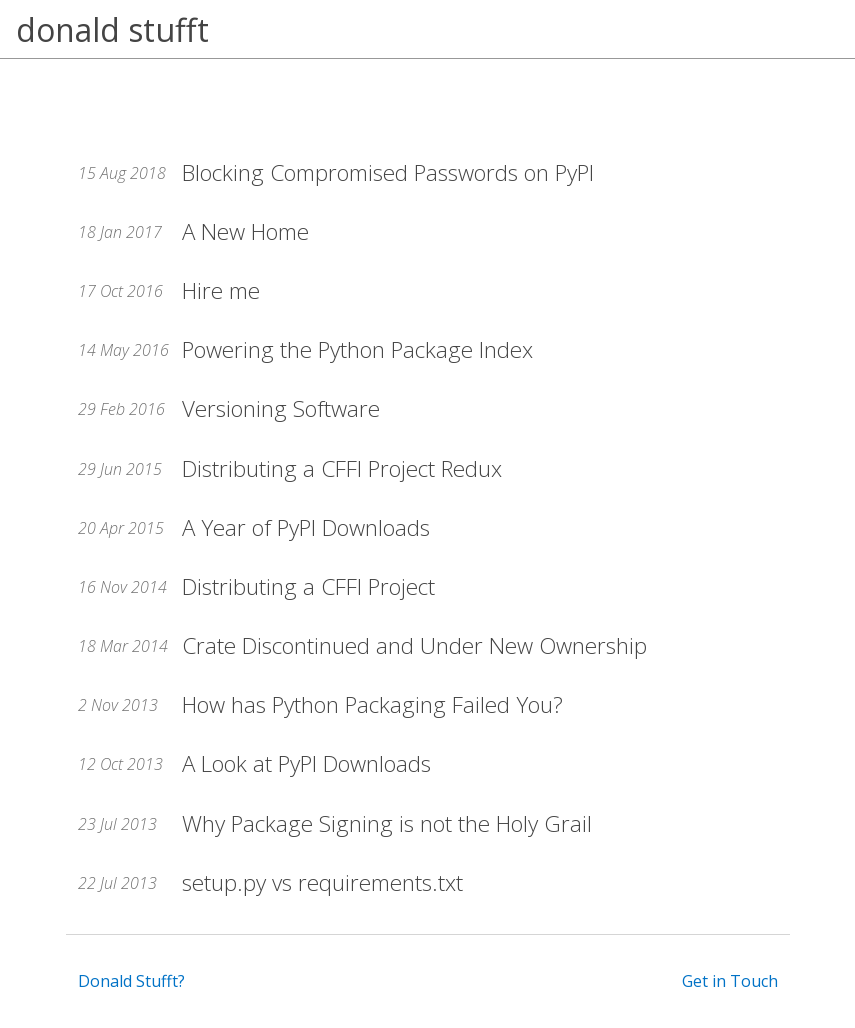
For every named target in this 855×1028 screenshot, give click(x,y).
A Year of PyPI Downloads (306, 527)
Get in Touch (730, 981)
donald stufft (112, 29)
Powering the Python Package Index (357, 349)
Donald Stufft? (131, 981)
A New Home (245, 231)
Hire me (221, 290)
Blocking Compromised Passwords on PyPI (388, 172)
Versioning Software (281, 408)
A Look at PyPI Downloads (306, 763)
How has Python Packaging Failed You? (372, 704)
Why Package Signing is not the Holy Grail (387, 823)
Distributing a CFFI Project (308, 586)
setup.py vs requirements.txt (322, 882)
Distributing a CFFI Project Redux (342, 468)
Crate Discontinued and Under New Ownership (414, 645)
